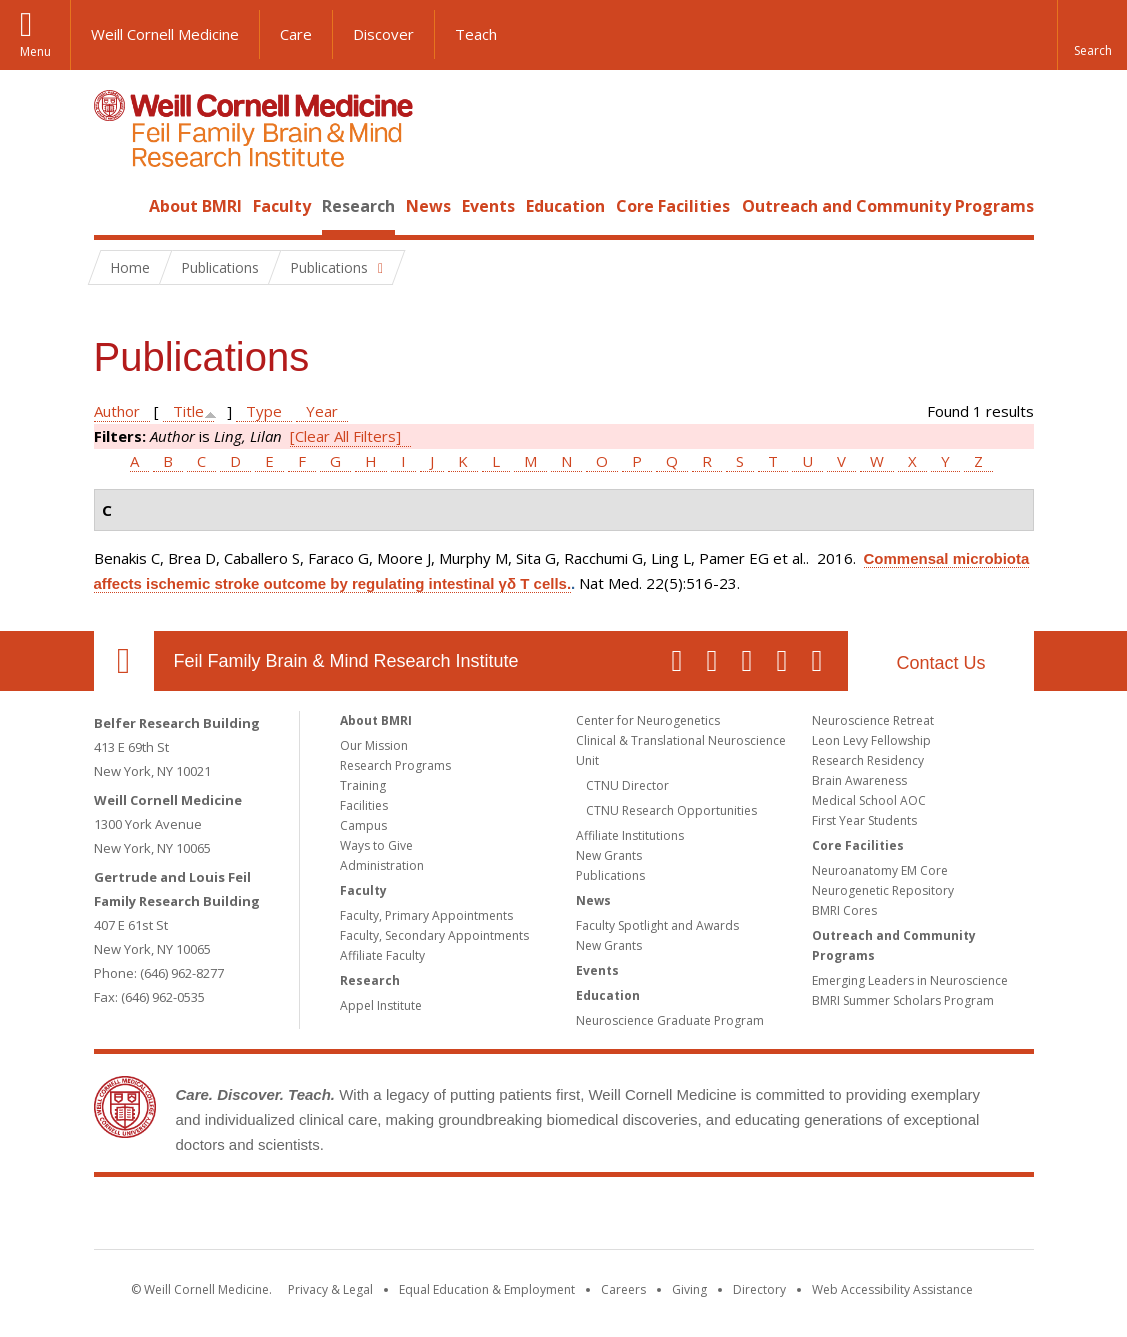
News (428, 206)
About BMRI (195, 206)
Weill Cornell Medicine (165, 34)
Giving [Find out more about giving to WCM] (689, 1289)
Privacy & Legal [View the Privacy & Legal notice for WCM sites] (330, 1289)
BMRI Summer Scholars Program (903, 1000)
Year (322, 411)
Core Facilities (673, 206)
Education (565, 206)
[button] (1092, 35)
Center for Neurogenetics (648, 720)
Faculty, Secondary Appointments (434, 935)
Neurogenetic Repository (883, 890)
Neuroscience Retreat (873, 720)
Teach (476, 34)
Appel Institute (381, 1005)
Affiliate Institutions (630, 835)
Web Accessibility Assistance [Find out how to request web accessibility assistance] (892, 1289)
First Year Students (864, 820)
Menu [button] (35, 51)
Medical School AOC (869, 800)
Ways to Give (376, 845)
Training (363, 785)
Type (264, 411)
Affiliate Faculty (382, 955)
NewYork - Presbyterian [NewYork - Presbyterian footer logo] (730, 1217)
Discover (383, 34)
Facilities (364, 805)
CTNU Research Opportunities (671, 810)
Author (117, 411)
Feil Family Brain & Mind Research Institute (346, 661)
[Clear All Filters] (345, 436)
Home (116, 206)
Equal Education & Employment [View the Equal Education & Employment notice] (487, 1289)
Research (358, 206)
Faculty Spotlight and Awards (657, 925)
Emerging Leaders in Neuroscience (910, 980)
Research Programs (395, 765)
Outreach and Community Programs (888, 206)
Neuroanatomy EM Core (880, 870)
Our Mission (374, 745)
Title (188, 411)
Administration (382, 865)
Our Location (124, 661)
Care (296, 34)
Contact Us (940, 663)
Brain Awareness (859, 780)
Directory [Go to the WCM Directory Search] (759, 1289)
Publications (610, 875)
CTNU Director (627, 785)
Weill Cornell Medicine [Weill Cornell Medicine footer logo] (417, 1217)
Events (488, 206)
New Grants (609, 855)
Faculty (282, 206)
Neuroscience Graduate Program (670, 1020)
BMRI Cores (844, 910)
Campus (363, 825)
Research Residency (868, 760)
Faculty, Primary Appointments (426, 915)
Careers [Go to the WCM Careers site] (623, 1289)
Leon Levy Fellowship (871, 740)
